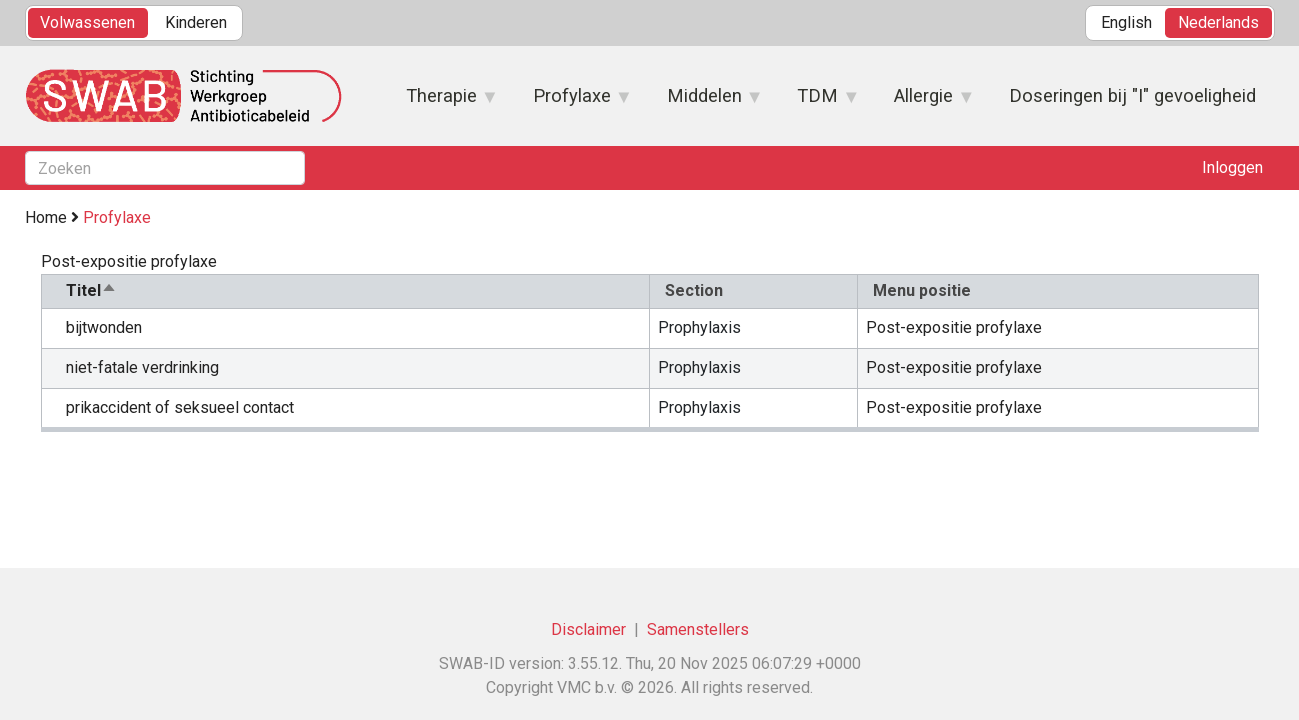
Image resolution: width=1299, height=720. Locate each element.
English (1126, 22)
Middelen (704, 102)
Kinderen (196, 22)
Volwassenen (87, 22)
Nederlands (1218, 22)
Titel (91, 290)
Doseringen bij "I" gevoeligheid (1132, 95)
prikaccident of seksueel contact (180, 407)
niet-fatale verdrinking (142, 367)
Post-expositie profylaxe (954, 327)
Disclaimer (588, 629)
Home (46, 217)
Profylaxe (572, 102)
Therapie (442, 102)
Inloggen (1232, 167)
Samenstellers (698, 629)
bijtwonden (104, 327)
